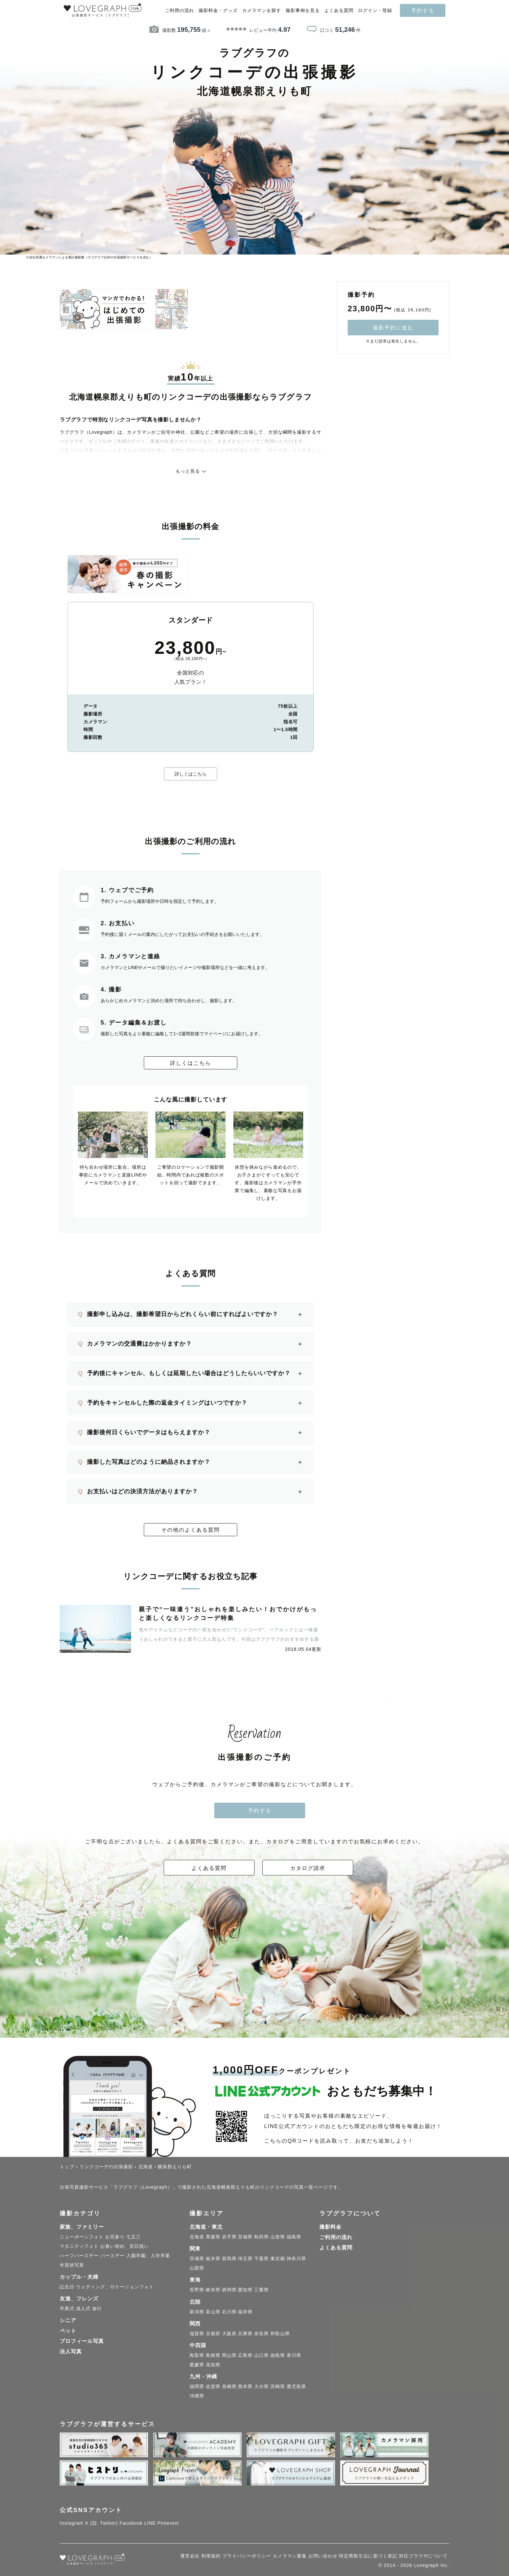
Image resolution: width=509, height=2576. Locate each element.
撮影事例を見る (303, 10)
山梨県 (197, 2268)
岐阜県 (213, 2289)
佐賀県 (213, 2386)
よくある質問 (339, 10)
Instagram (71, 2523)
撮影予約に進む (393, 327)
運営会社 (190, 2555)
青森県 (213, 2236)
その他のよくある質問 (190, 1530)
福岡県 (197, 2386)
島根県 (213, 2355)
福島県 (294, 2236)
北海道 (197, 2236)
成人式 (83, 2308)
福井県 (245, 2311)
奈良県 (261, 2333)
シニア (68, 2320)
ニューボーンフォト (82, 2236)
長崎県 (229, 2386)
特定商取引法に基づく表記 (368, 2555)
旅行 (97, 2308)
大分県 (261, 2386)
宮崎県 (277, 2386)
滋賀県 (197, 2333)
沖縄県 (197, 2395)
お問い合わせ (323, 2555)
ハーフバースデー (79, 2255)
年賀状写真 (72, 2265)
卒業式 (67, 2308)
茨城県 (197, 2258)
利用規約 (211, 2555)
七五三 (133, 2236)
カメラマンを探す (261, 10)
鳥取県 (197, 2355)
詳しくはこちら (190, 774)
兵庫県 (245, 2333)
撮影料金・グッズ (218, 10)
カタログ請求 (307, 1868)
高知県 (213, 2364)
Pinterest (168, 2523)
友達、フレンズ (79, 2298)
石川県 (229, 2311)
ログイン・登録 (375, 10)
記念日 (67, 2286)
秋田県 (261, 2236)
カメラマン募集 (290, 2555)
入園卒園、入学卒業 (148, 2255)
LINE (150, 2523)
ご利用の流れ (179, 10)
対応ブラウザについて (423, 2555)
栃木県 (213, 2258)
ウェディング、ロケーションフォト (115, 2286)
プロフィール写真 (82, 2341)
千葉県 (261, 2258)
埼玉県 (245, 2258)
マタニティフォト (79, 2246)
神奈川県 (296, 2258)
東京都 (277, 2258)
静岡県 (229, 2289)
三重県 (261, 2289)
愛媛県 (197, 2364)
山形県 (277, 2236)
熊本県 (245, 2386)
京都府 (213, 2333)
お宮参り (115, 2236)
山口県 (261, 2355)
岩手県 (229, 2236)
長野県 (197, 2289)
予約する (422, 10)
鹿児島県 (296, 2386)
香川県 (294, 2355)
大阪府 (229, 2333)
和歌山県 (280, 2333)
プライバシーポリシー (246, 2555)
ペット (68, 2330)
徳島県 (277, 2355)
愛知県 (245, 2289)
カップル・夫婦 (79, 2277)
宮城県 (245, 2236)
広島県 (245, 2355)
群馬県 (229, 2258)
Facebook (131, 2523)
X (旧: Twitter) (101, 2523)
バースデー (112, 2255)
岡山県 (229, 2355)
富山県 (213, 2311)
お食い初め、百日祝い (124, 2246)
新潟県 (197, 2311)
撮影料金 (330, 2227)
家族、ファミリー (82, 2227)
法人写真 (71, 2351)
